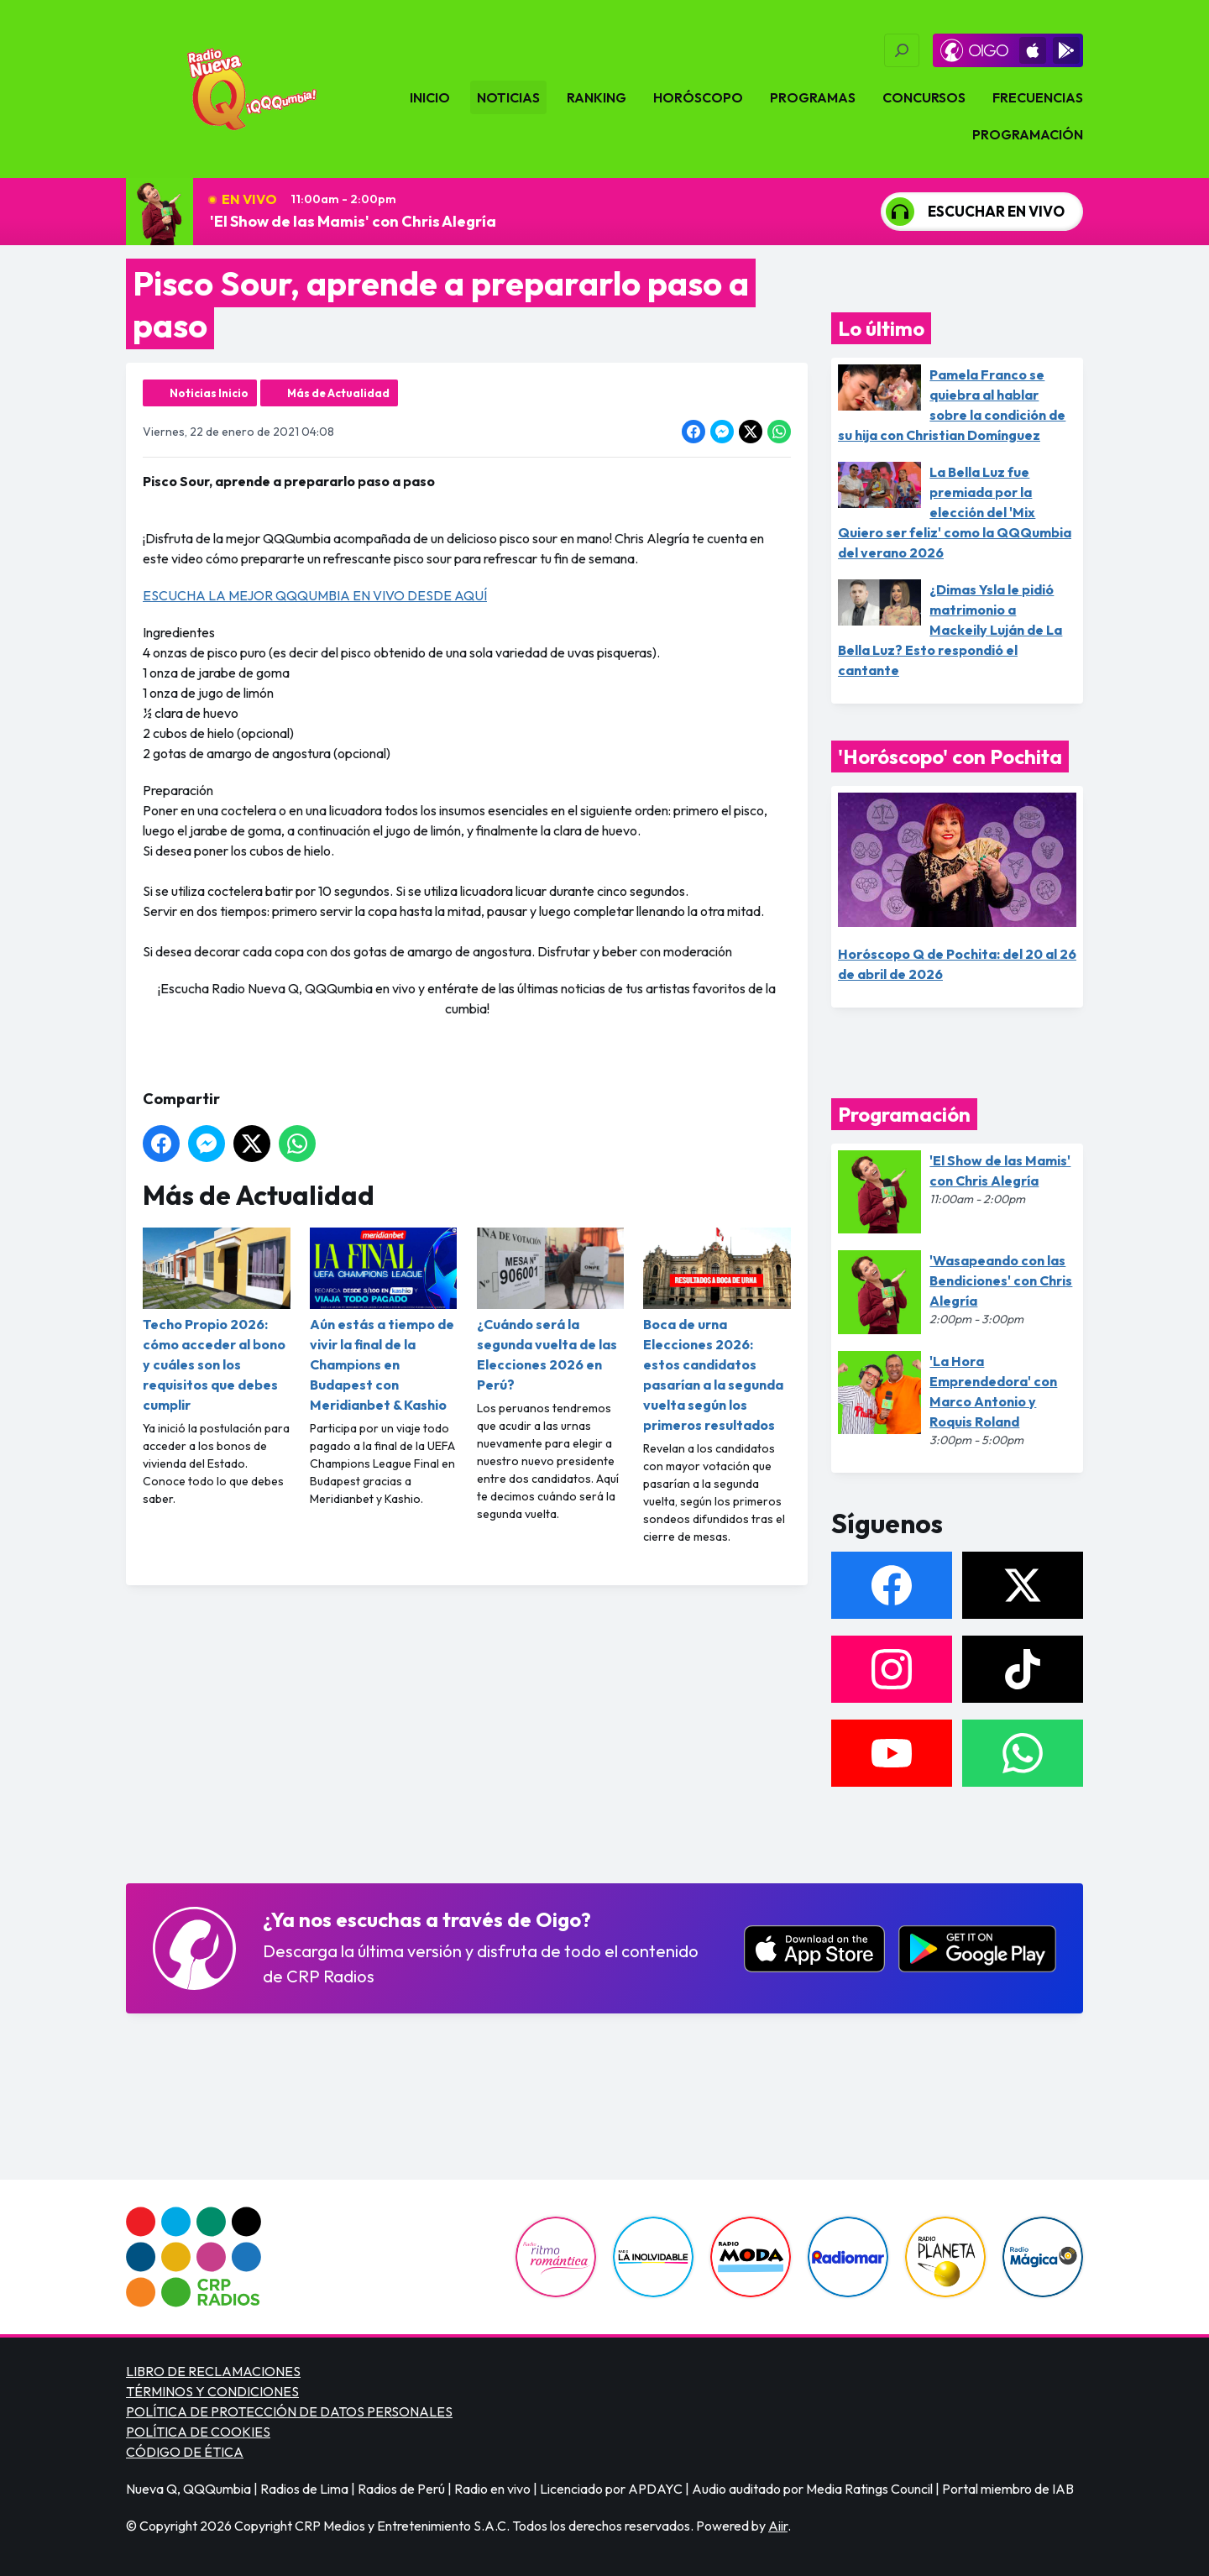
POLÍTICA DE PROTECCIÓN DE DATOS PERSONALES (289, 2411)
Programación (1027, 134)
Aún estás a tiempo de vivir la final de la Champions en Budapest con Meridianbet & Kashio (384, 1320)
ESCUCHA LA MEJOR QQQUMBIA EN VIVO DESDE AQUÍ (315, 595)
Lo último (881, 328)
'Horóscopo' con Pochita (950, 756)
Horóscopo (698, 97)
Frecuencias (1037, 97)
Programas (813, 97)
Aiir (778, 2525)
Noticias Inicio (209, 393)
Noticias (508, 97)
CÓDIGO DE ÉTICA (184, 2451)
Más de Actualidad (338, 393)
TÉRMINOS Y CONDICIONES (212, 2391)
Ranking (596, 97)
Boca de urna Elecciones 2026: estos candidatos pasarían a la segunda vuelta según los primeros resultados (717, 1330)
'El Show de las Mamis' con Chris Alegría (353, 221)
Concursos (924, 97)
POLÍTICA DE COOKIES (198, 2431)
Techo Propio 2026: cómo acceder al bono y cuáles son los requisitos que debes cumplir (216, 1320)
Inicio (430, 97)
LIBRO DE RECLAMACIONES (213, 2371)
